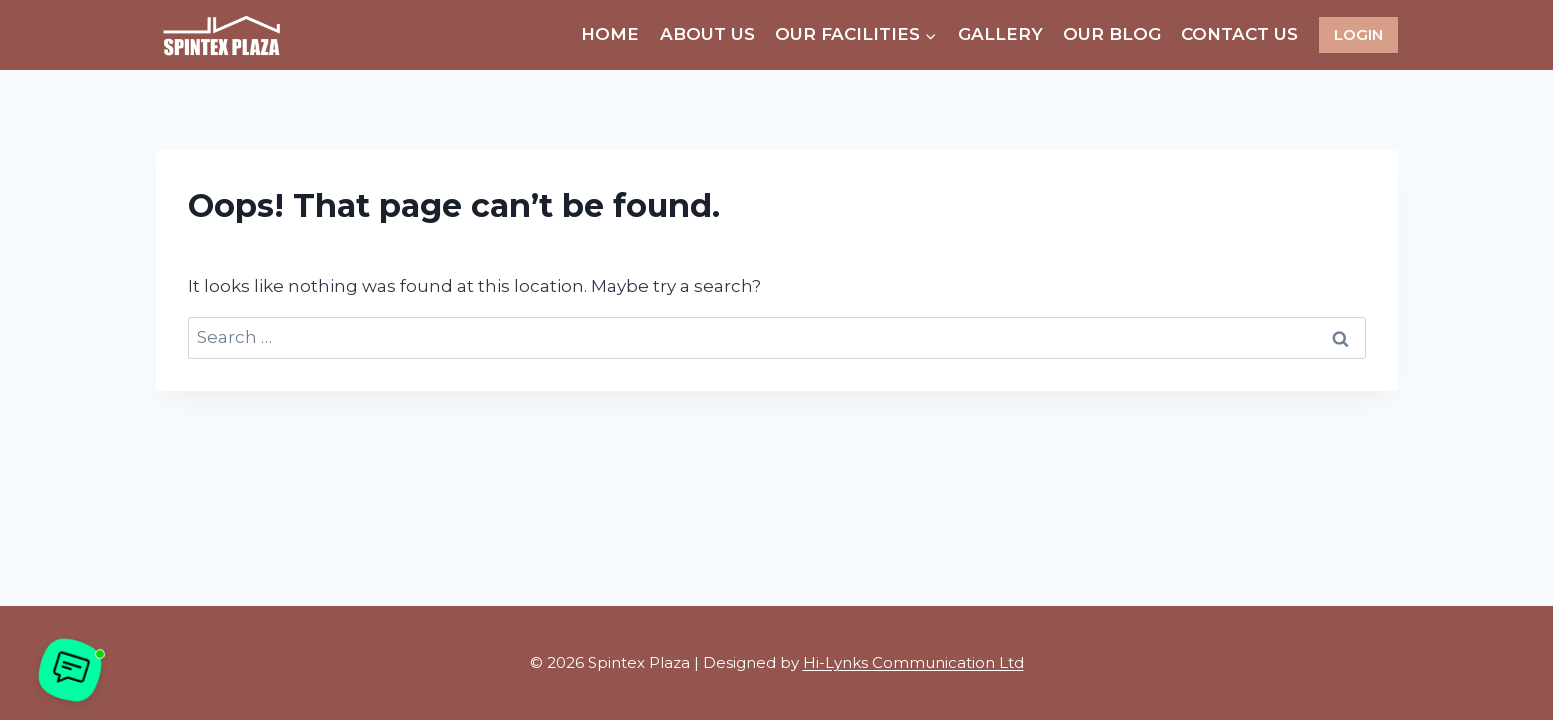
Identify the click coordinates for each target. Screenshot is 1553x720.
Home (610, 34)
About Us (707, 34)
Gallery (1000, 34)
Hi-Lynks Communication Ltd (913, 662)
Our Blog (1112, 34)
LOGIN (1358, 34)
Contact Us (1239, 34)
